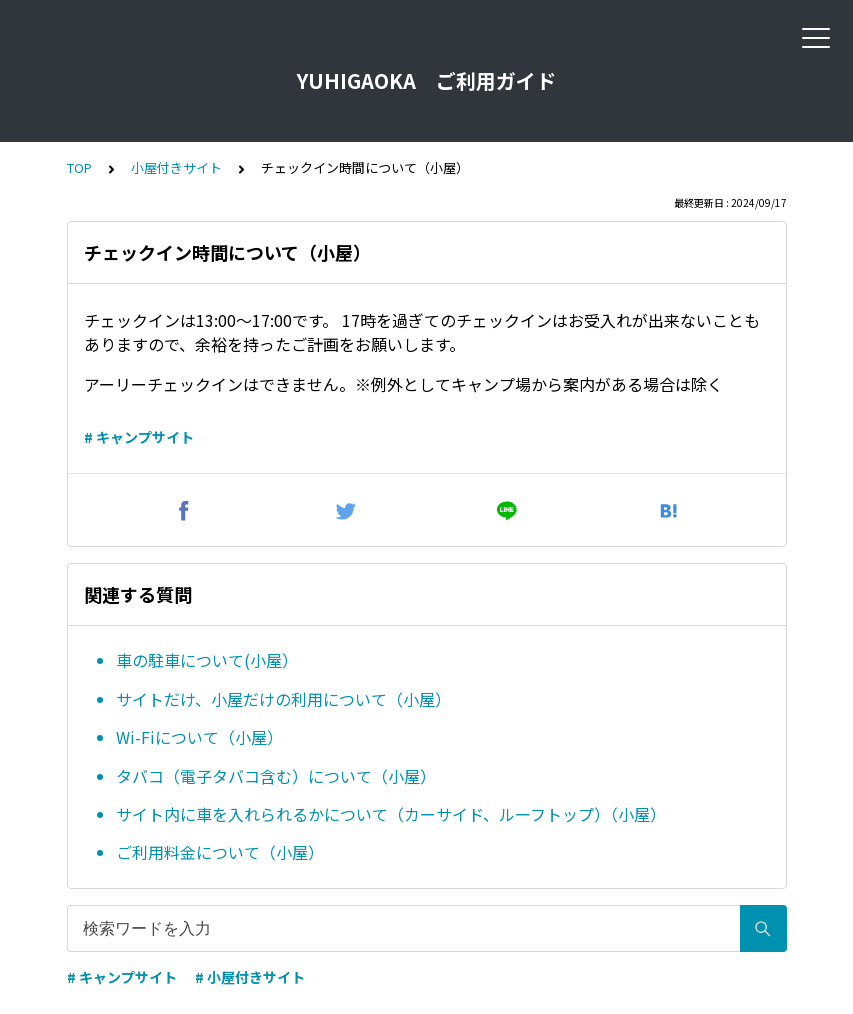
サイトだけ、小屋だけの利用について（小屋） (283, 699)
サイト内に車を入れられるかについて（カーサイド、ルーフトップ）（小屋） (391, 814)
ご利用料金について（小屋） (220, 852)
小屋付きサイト (176, 167)
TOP (79, 167)
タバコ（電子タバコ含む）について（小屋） (276, 776)
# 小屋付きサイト (250, 977)
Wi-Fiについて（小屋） (199, 737)
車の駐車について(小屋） (207, 660)
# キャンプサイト (139, 437)
